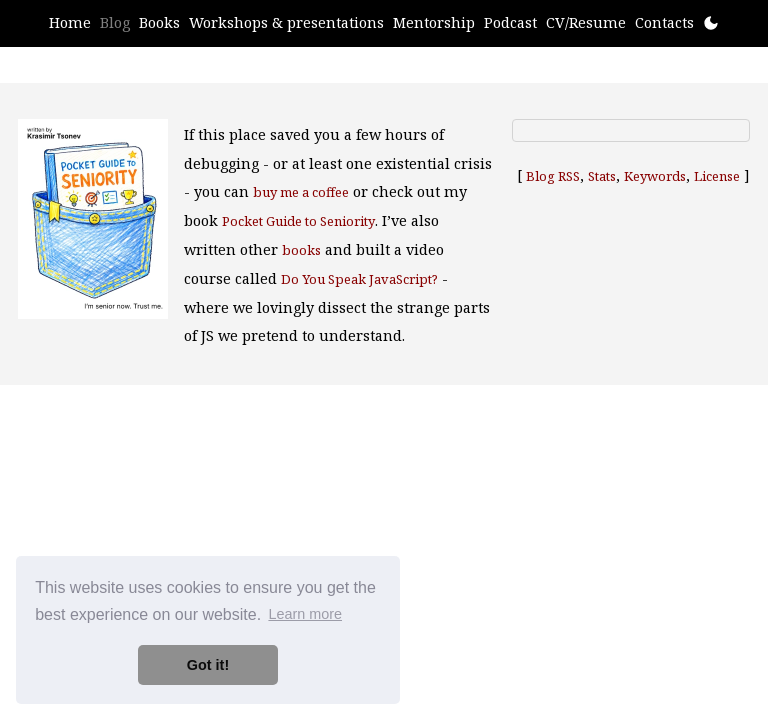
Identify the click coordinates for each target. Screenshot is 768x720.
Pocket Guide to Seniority (298, 221)
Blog (115, 22)
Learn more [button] (305, 614)
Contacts (664, 22)
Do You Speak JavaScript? (359, 279)
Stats (602, 176)
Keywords (655, 176)
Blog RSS (553, 176)
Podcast (510, 22)
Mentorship (434, 22)
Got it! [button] (208, 665)
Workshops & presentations (286, 22)
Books (159, 22)
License (717, 176)
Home (70, 22)
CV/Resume (586, 22)
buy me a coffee (301, 192)
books (301, 250)
